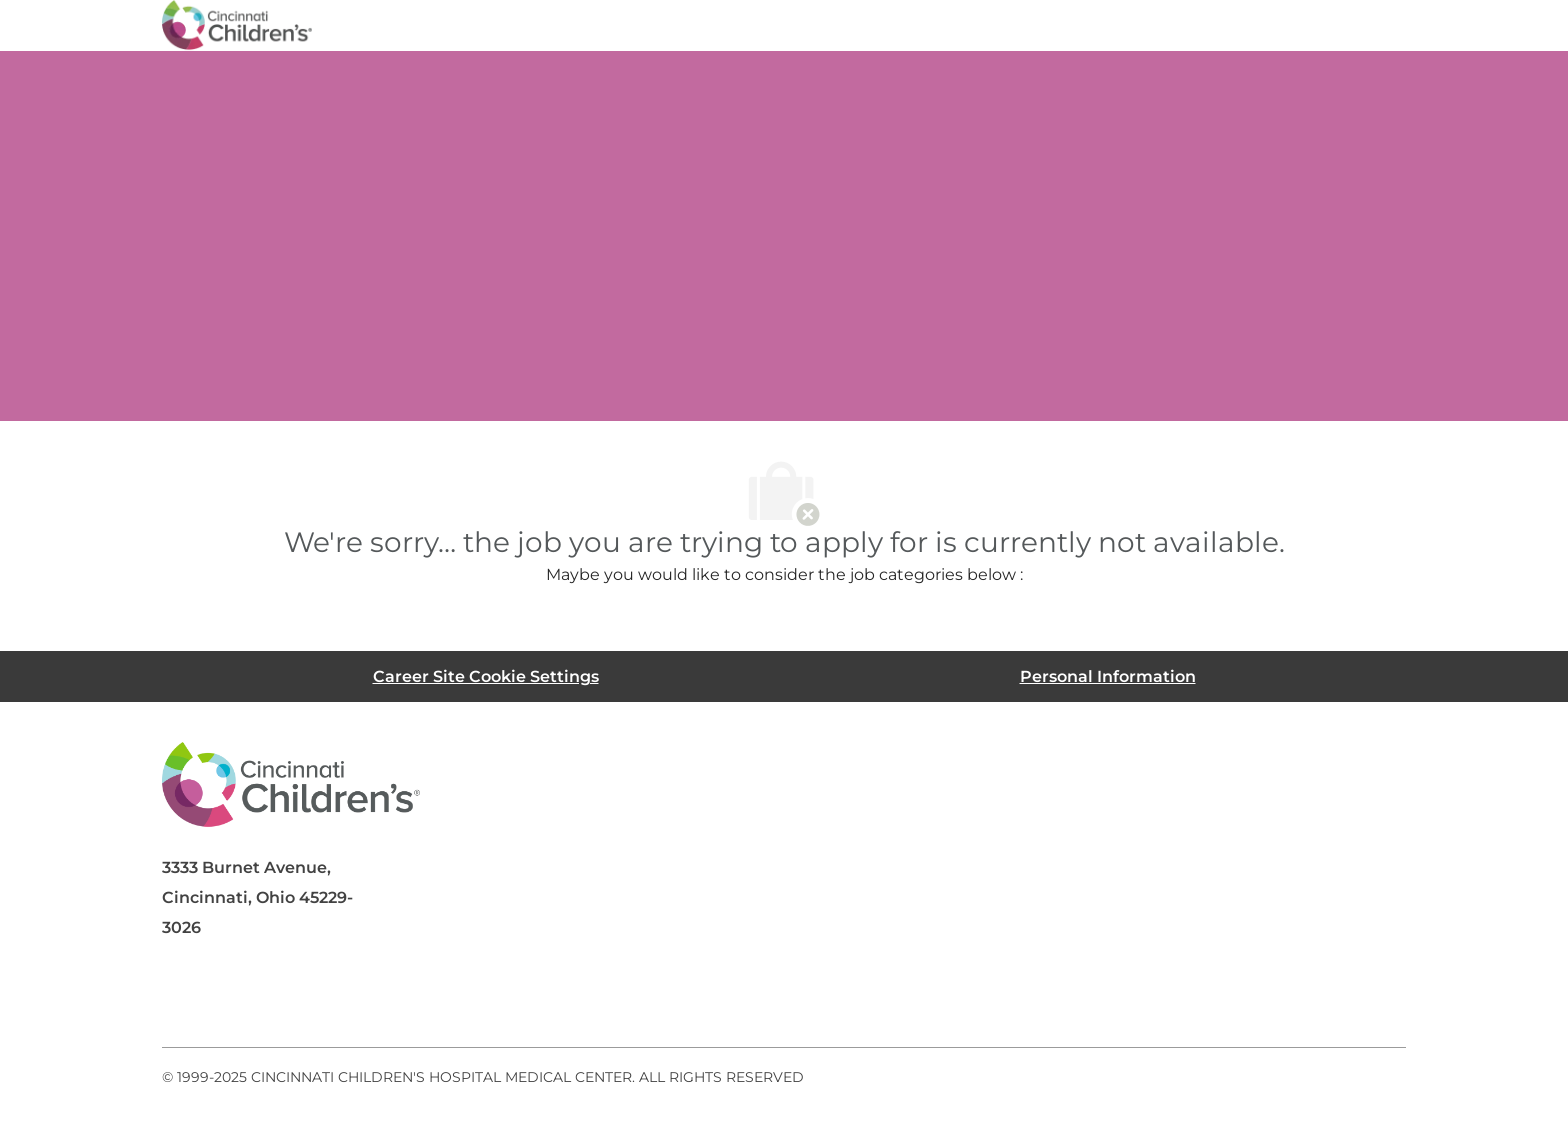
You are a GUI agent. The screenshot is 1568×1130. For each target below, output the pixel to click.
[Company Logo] (237, 24)
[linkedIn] (266, 999)
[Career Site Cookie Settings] (486, 676)
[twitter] (346, 999)
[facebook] (186, 999)
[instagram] (426, 999)
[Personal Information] (1108, 676)
